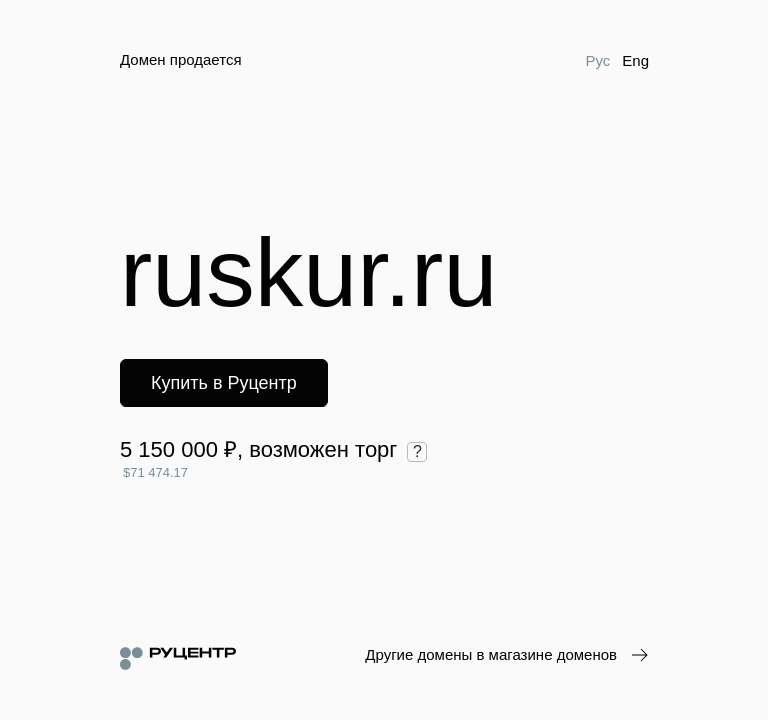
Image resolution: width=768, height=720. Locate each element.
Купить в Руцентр (224, 383)
